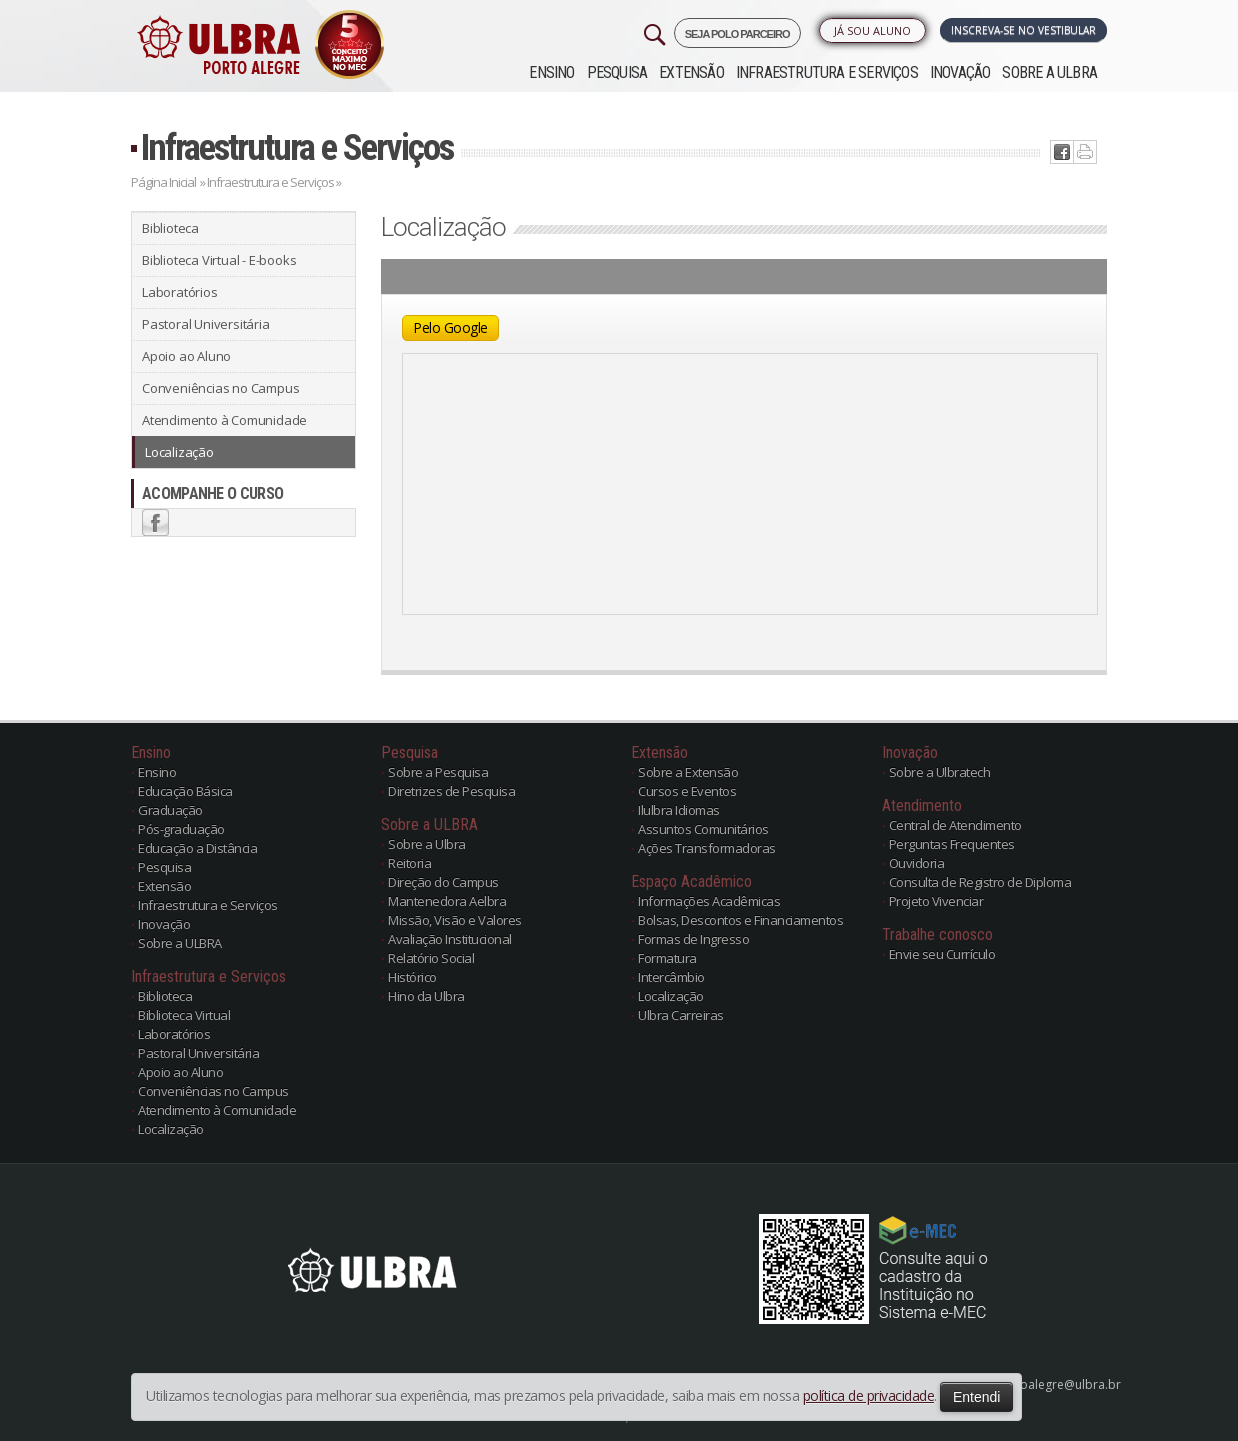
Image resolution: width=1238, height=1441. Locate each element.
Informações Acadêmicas (709, 901)
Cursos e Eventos (687, 791)
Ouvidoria (917, 863)
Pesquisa (617, 72)
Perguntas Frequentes (952, 844)
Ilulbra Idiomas (679, 810)
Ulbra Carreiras (681, 1015)
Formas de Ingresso (693, 939)
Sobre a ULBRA (1049, 72)
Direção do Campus (443, 882)
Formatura (667, 958)
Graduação (170, 810)
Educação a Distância (197, 848)
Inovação (960, 72)
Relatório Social (431, 958)
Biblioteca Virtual (184, 1015)
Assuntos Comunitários (703, 829)
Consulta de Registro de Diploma (980, 882)
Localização (179, 452)
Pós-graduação (181, 829)
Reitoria (409, 863)
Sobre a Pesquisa (438, 772)
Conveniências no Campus (220, 388)
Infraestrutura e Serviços (827, 72)
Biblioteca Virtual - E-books (219, 260)
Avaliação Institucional (450, 939)
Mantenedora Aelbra (447, 901)
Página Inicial (163, 182)
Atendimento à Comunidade (224, 420)
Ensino (551, 72)
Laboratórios (180, 292)
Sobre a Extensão (688, 772)
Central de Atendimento (955, 825)
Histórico (412, 977)
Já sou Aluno (872, 30)
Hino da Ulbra (426, 996)
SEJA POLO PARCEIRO (737, 34)
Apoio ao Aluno (186, 356)
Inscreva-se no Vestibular (1023, 30)
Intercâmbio (671, 977)
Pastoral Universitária (206, 324)
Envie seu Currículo (942, 954)
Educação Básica (185, 791)
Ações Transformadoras (707, 848)
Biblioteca (170, 228)
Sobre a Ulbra (427, 844)
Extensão (691, 72)
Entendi (976, 1397)
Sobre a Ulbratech (940, 772)
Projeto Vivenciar (936, 901)
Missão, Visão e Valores (455, 920)
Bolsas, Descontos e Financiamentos (740, 920)
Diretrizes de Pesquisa (451, 791)
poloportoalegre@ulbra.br (1044, 1384)
